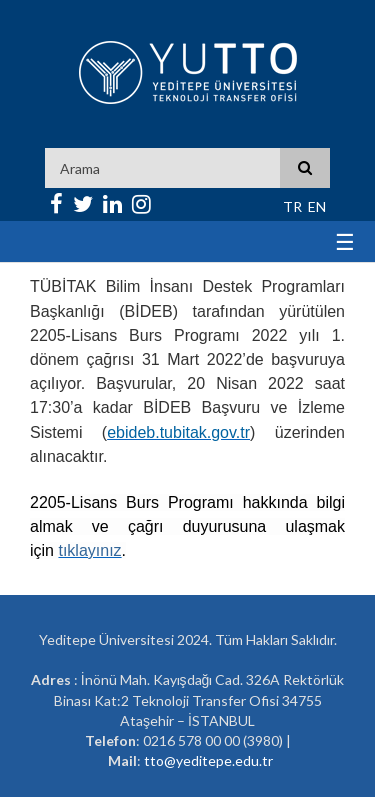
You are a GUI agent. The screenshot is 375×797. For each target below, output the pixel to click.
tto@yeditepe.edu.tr (208, 760)
